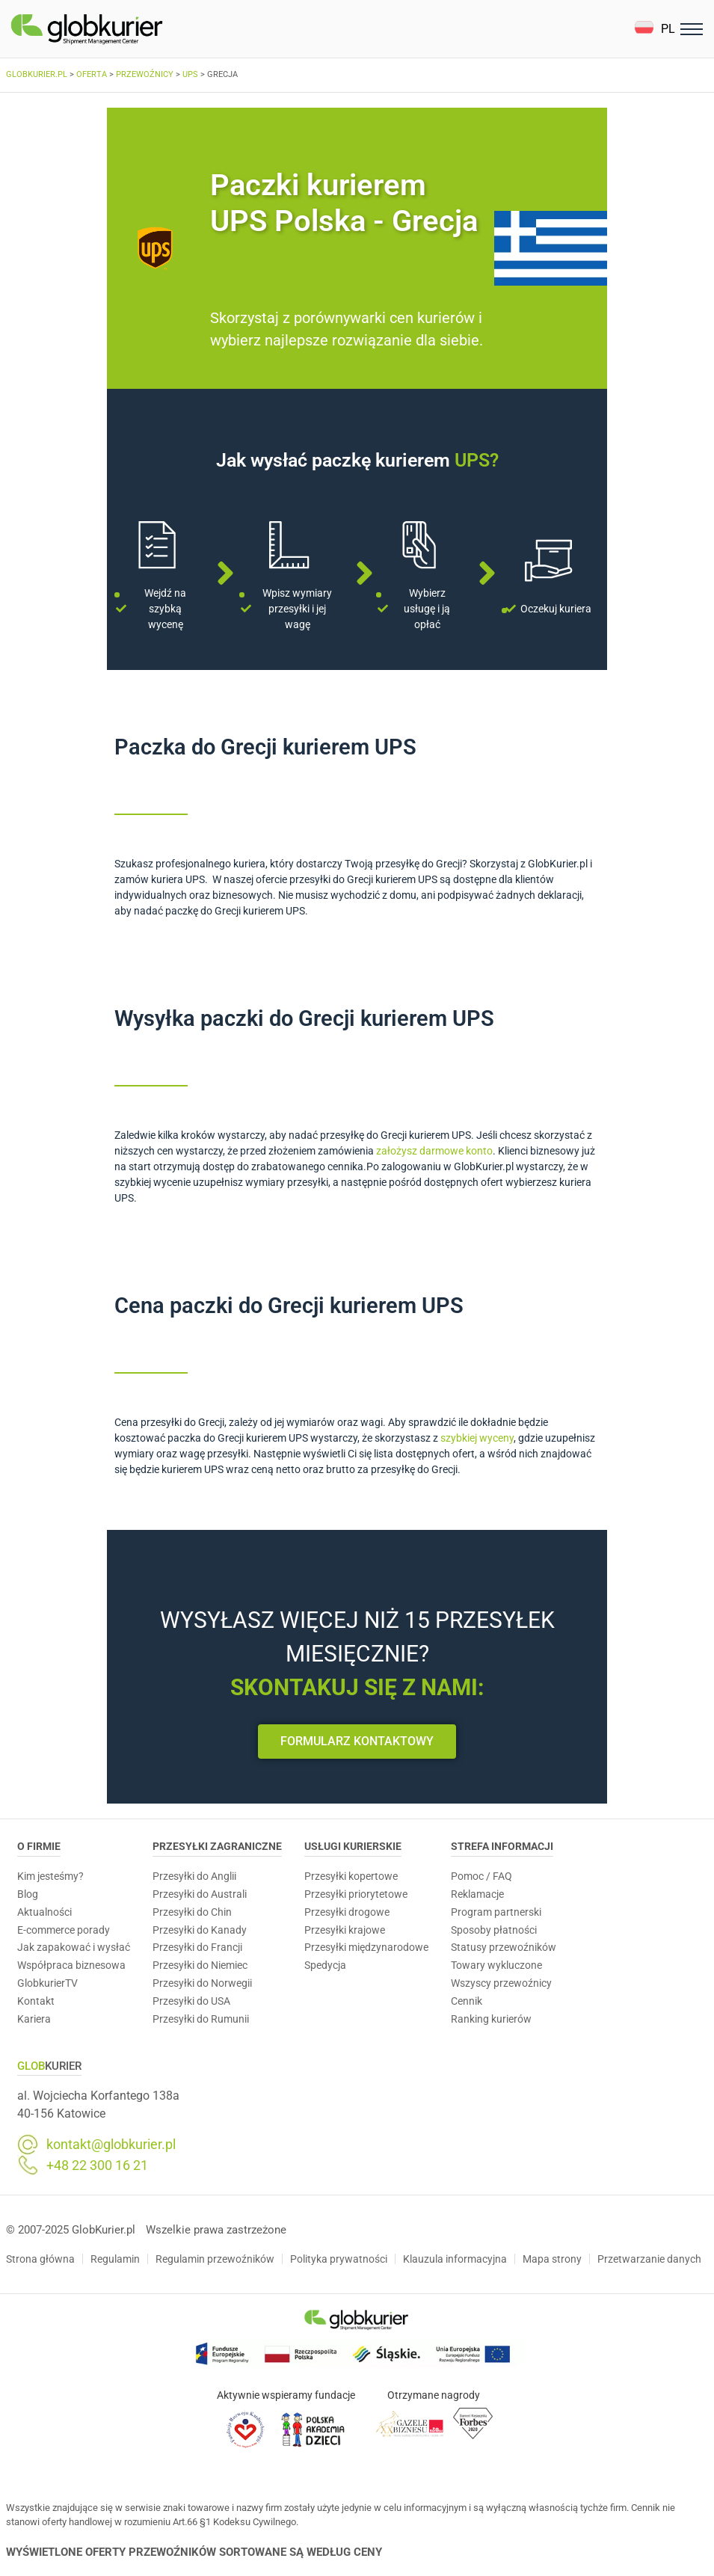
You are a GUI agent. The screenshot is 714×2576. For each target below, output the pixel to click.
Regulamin (115, 2259)
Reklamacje (477, 1894)
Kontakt (36, 2001)
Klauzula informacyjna (455, 2259)
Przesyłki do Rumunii (201, 2019)
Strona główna (40, 2259)
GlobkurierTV (47, 1983)
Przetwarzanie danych (649, 2259)
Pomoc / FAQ (481, 1876)
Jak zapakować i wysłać (73, 1947)
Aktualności (44, 1912)
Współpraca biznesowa (71, 1965)
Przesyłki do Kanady (200, 1930)
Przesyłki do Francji (197, 1947)
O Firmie (39, 1846)
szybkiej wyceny (477, 1438)
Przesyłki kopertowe (351, 1876)
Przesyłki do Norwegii (202, 1983)
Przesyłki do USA (191, 2001)
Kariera (34, 2019)
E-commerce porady (63, 1930)
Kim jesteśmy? (50, 1876)
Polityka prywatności (338, 2259)
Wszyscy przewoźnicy (501, 1983)
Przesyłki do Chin (192, 1912)
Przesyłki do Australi (200, 1894)
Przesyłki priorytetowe (355, 1894)
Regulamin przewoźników (215, 2259)
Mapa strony (552, 2259)
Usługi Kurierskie (352, 1846)
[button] (654, 29)
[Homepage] (122, 29)
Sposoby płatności (494, 1930)
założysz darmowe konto (434, 1151)
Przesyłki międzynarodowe (366, 1947)
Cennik (466, 2001)
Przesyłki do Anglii (194, 1876)
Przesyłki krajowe (344, 1930)
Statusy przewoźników (503, 1947)
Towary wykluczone (496, 1965)
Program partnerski (496, 1912)
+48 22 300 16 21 (97, 2165)
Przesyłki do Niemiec (200, 1965)
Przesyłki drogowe (347, 1912)
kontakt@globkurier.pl (111, 2144)
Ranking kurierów (491, 2019)
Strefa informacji (502, 1846)
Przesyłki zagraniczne (217, 1846)
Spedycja (325, 1965)
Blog (27, 1894)
